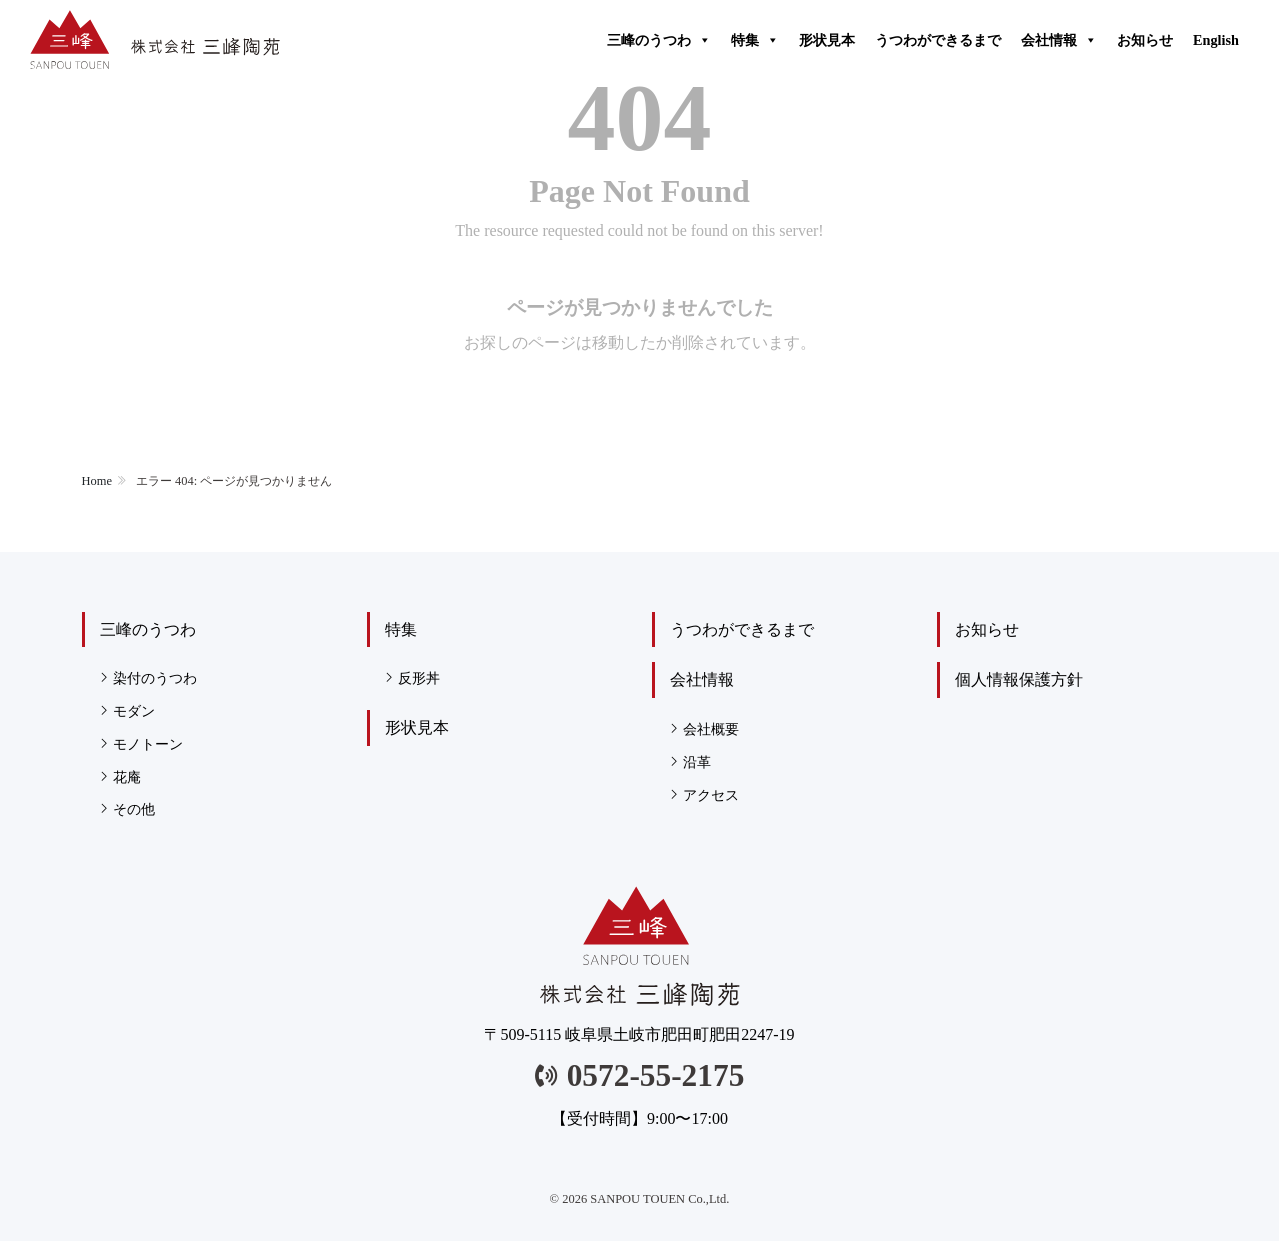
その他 (134, 809)
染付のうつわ (155, 678)
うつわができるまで (938, 40)
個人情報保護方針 (1019, 679)
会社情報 (1059, 40)
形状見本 (827, 40)
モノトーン (148, 744)
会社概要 (711, 729)
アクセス (711, 795)
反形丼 (419, 678)
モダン (134, 711)
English (1216, 40)
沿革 (697, 762)
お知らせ (1145, 40)
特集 (755, 40)
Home (97, 481)
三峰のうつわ (659, 40)
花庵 (127, 777)
